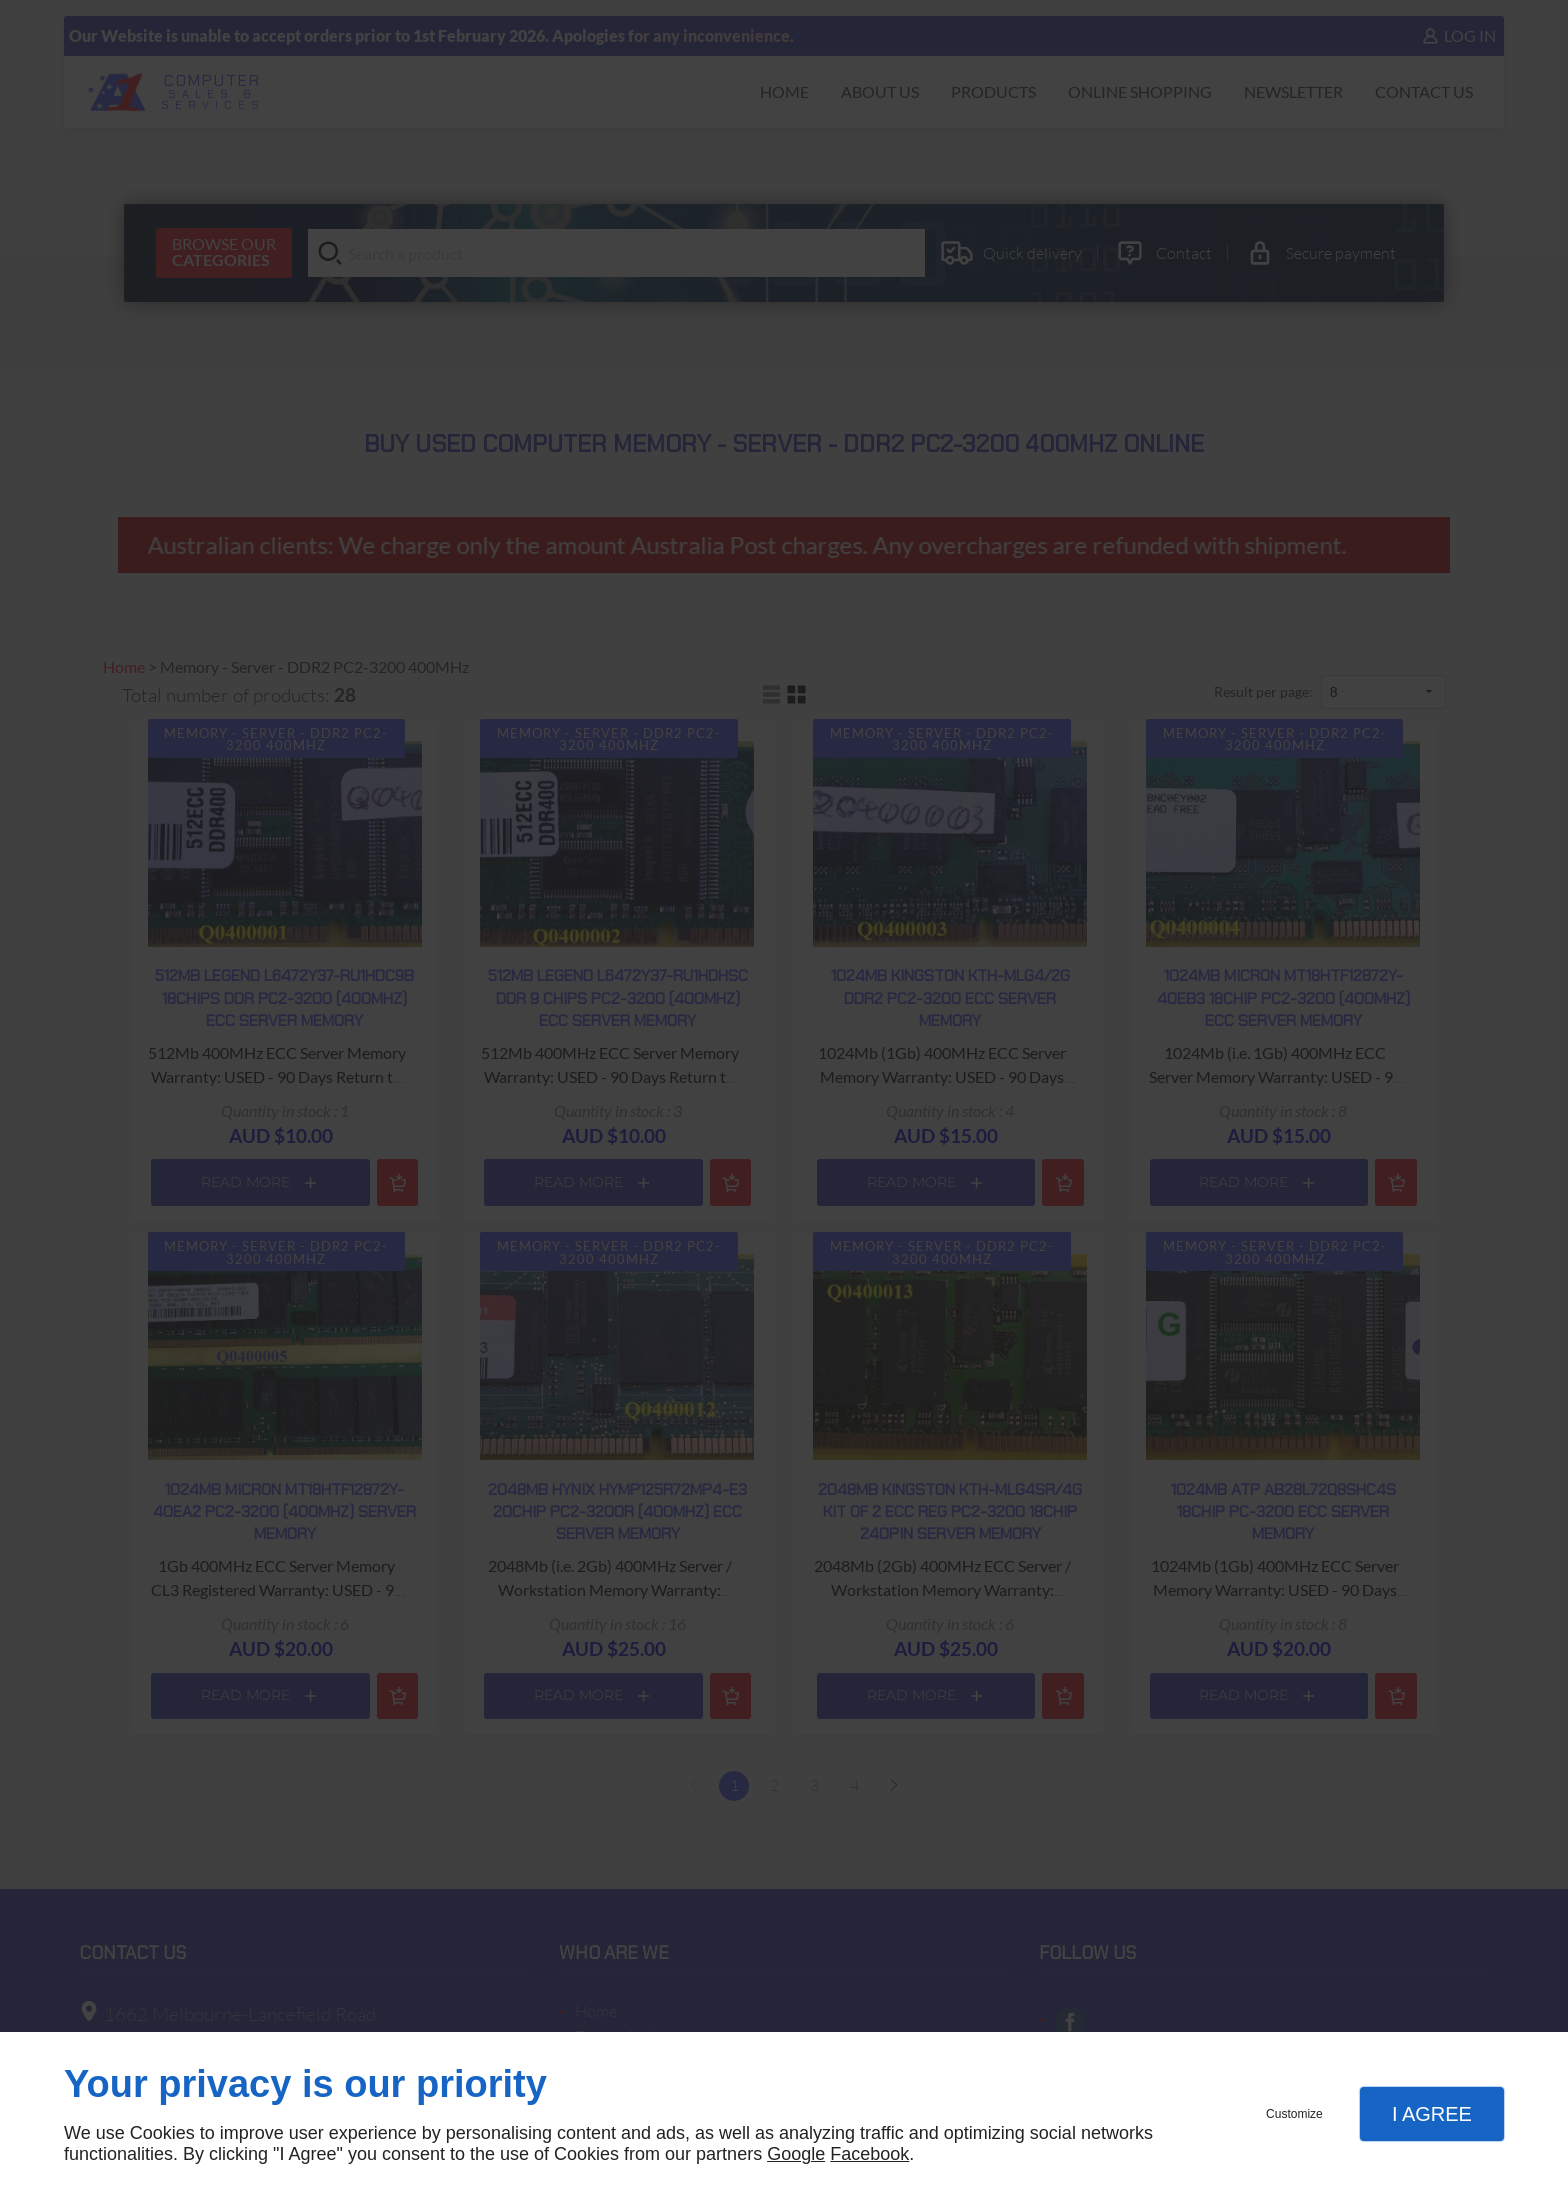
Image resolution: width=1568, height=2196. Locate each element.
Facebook (869, 2154)
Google (796, 2154)
